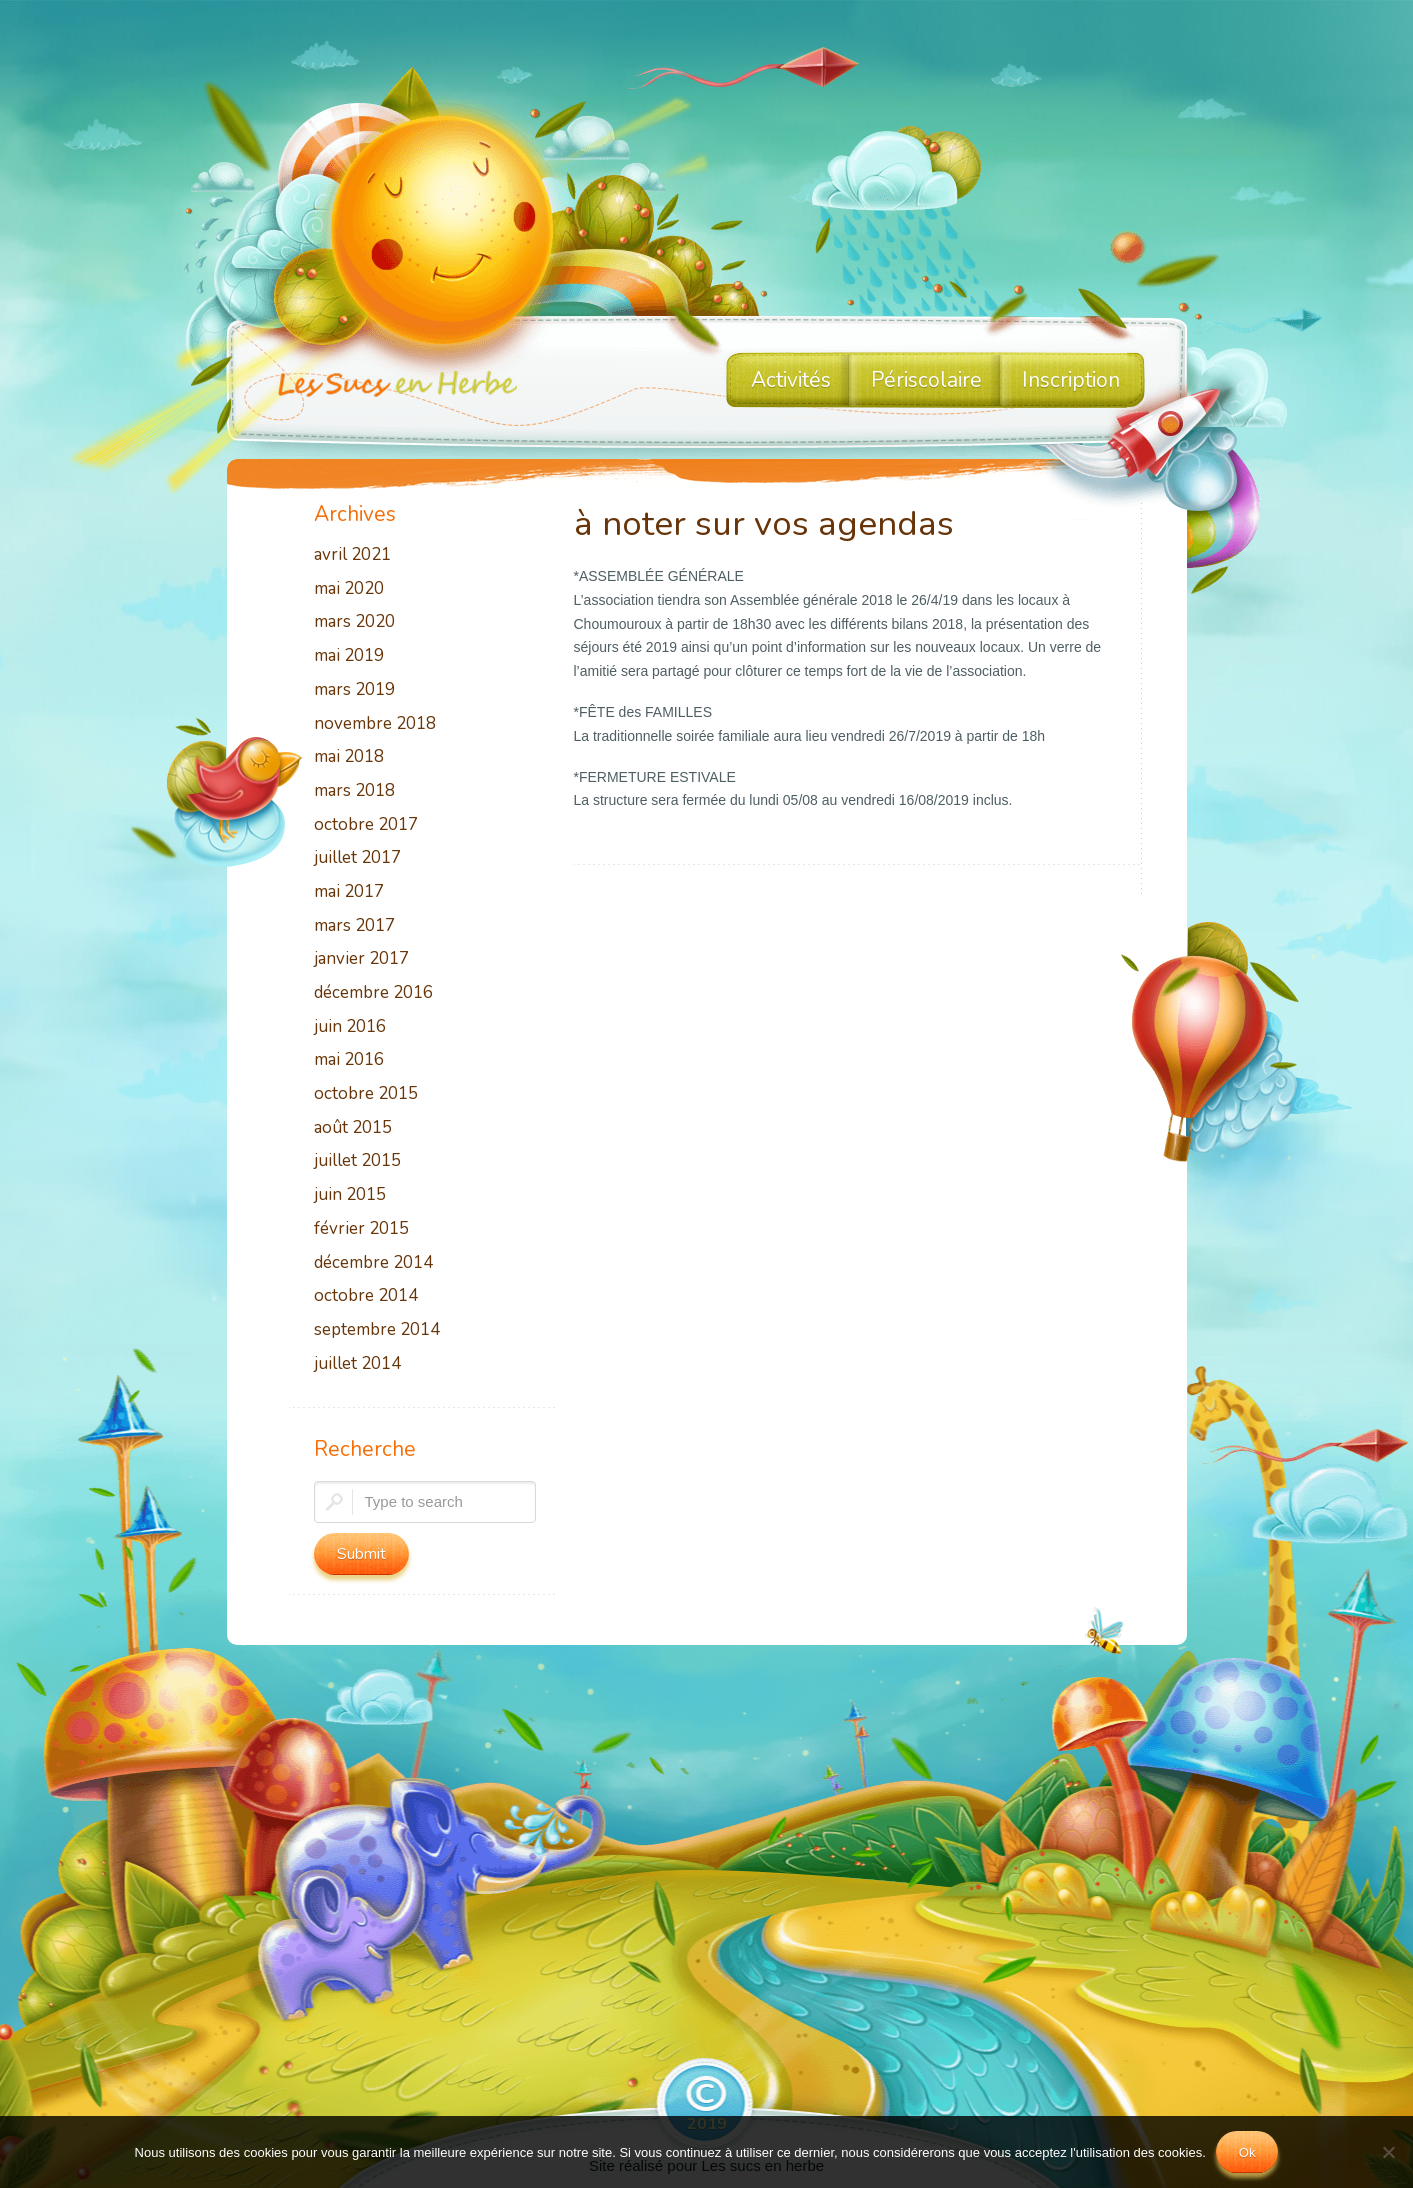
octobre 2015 (366, 1094)
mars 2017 (354, 926)
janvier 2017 (361, 959)
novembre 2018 (375, 724)
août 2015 (353, 1128)
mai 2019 (349, 656)
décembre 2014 (373, 1263)
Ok (1247, 2152)
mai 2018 (349, 757)
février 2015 (361, 1229)
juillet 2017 (357, 858)
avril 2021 (352, 555)
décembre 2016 (373, 993)
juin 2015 (350, 1195)
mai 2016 (349, 1060)
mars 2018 (354, 791)
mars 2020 (354, 622)
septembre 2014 (377, 1330)
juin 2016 (350, 1027)
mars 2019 (354, 690)
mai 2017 (349, 892)
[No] (1388, 2152)
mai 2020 (349, 589)
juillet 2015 (357, 1161)
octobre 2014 (366, 1296)
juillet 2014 (357, 1364)
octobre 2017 (366, 825)
